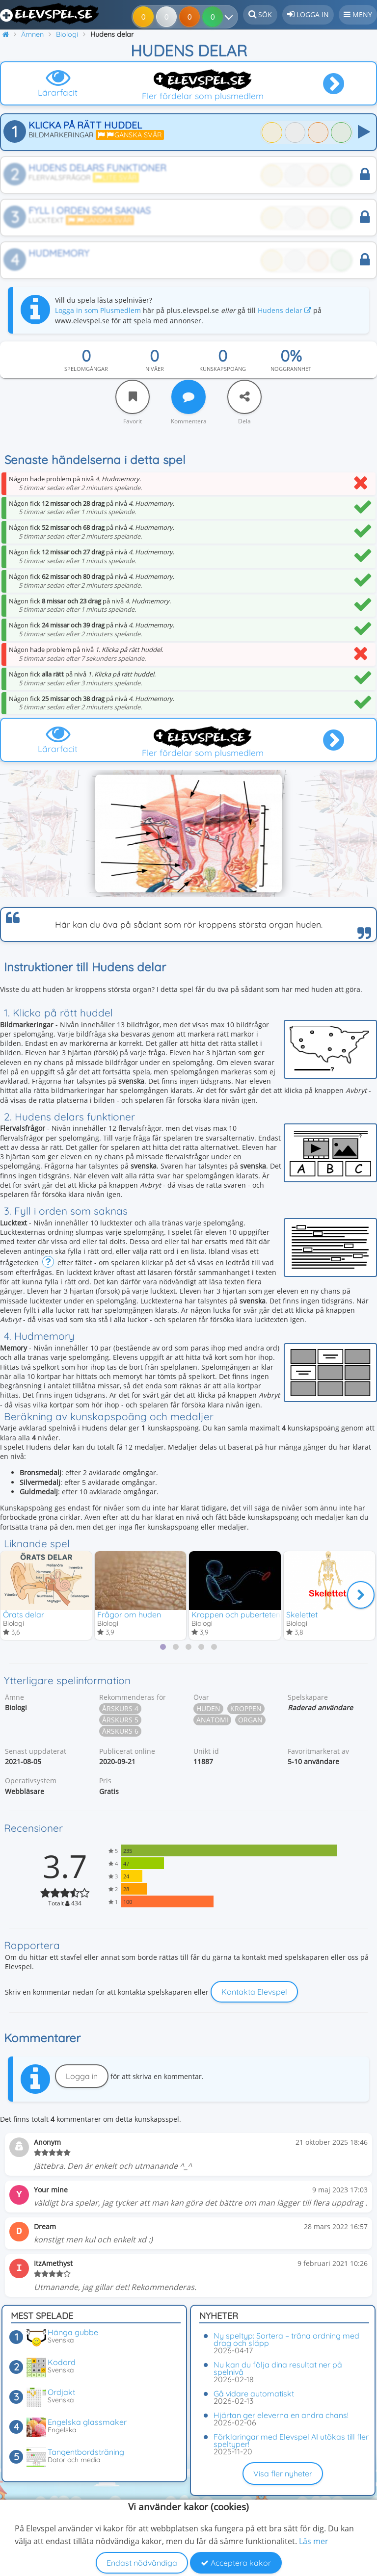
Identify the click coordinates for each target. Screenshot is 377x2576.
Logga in (82, 2077)
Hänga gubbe (73, 2332)
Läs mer (313, 2541)
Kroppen (246, 1709)
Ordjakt (61, 2392)
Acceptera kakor (236, 2563)
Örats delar (23, 1614)
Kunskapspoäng (222, 368)
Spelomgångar (86, 368)
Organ (250, 1720)
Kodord (62, 2362)
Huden (208, 1709)
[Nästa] (361, 1595)
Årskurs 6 (120, 1731)
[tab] (163, 1647)
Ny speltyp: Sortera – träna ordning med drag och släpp (286, 2339)
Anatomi (212, 1720)
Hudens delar (284, 310)
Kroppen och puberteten (235, 1614)
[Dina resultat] (215, 17)
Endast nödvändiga (142, 2563)
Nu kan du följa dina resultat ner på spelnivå (278, 2368)
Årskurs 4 (120, 1709)
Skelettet (302, 1614)
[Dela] (244, 397)
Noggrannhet (290, 368)
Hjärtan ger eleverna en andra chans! (281, 2415)
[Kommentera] (188, 397)
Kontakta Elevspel (254, 1992)
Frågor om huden (129, 1614)
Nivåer (154, 368)
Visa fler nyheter (282, 2473)
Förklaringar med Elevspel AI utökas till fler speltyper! (291, 2440)
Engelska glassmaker (87, 2422)
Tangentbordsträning (86, 2452)
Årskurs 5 (120, 1720)
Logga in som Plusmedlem (98, 310)
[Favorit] (132, 397)
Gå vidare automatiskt (254, 2393)
